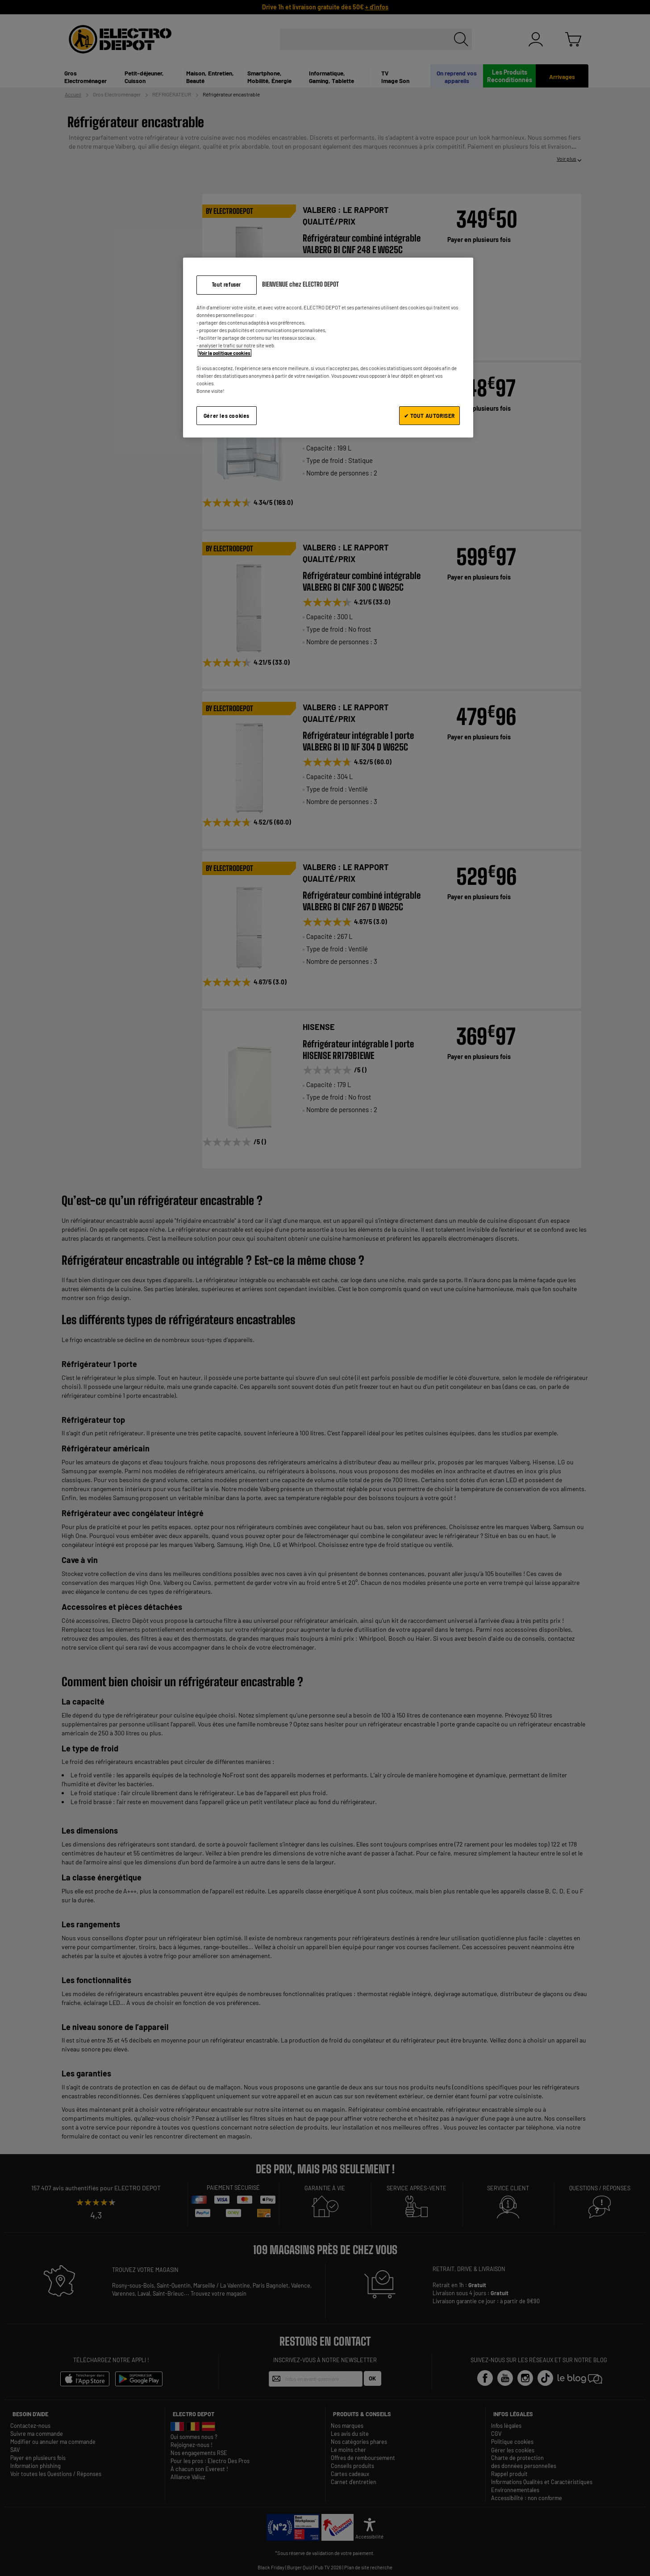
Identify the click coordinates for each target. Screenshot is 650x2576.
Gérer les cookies (227, 416)
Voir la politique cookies (224, 353)
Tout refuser (226, 284)
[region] (328, 348)
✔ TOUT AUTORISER (429, 416)
